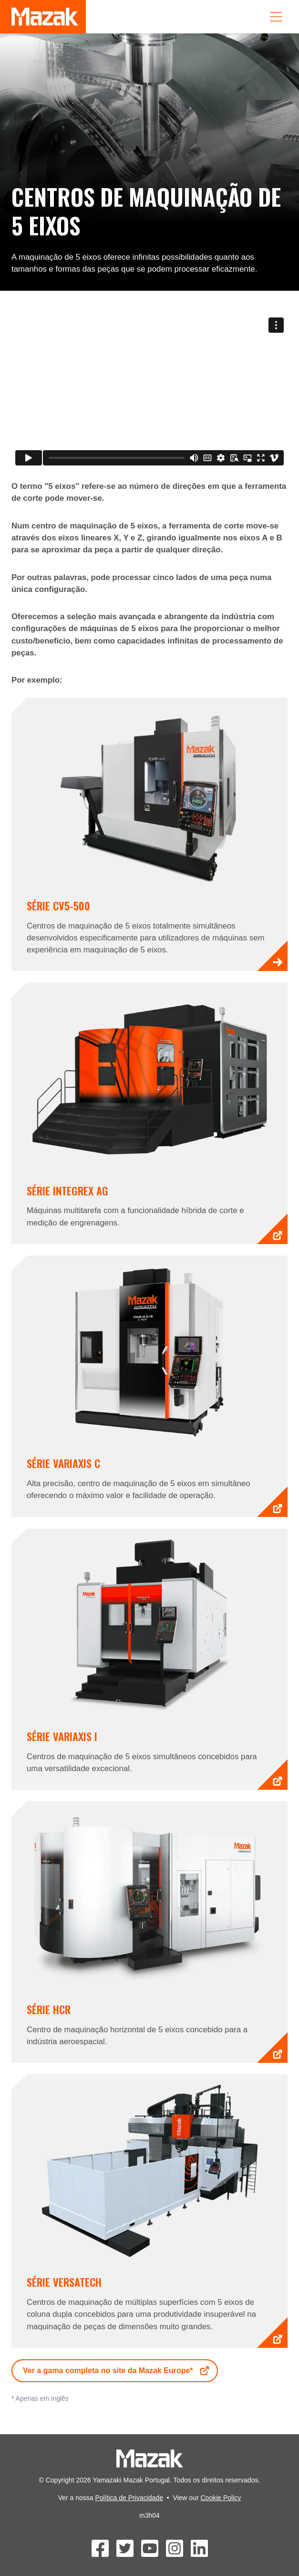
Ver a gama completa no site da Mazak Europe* (116, 2370)
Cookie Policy (221, 2498)
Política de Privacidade (129, 2498)
